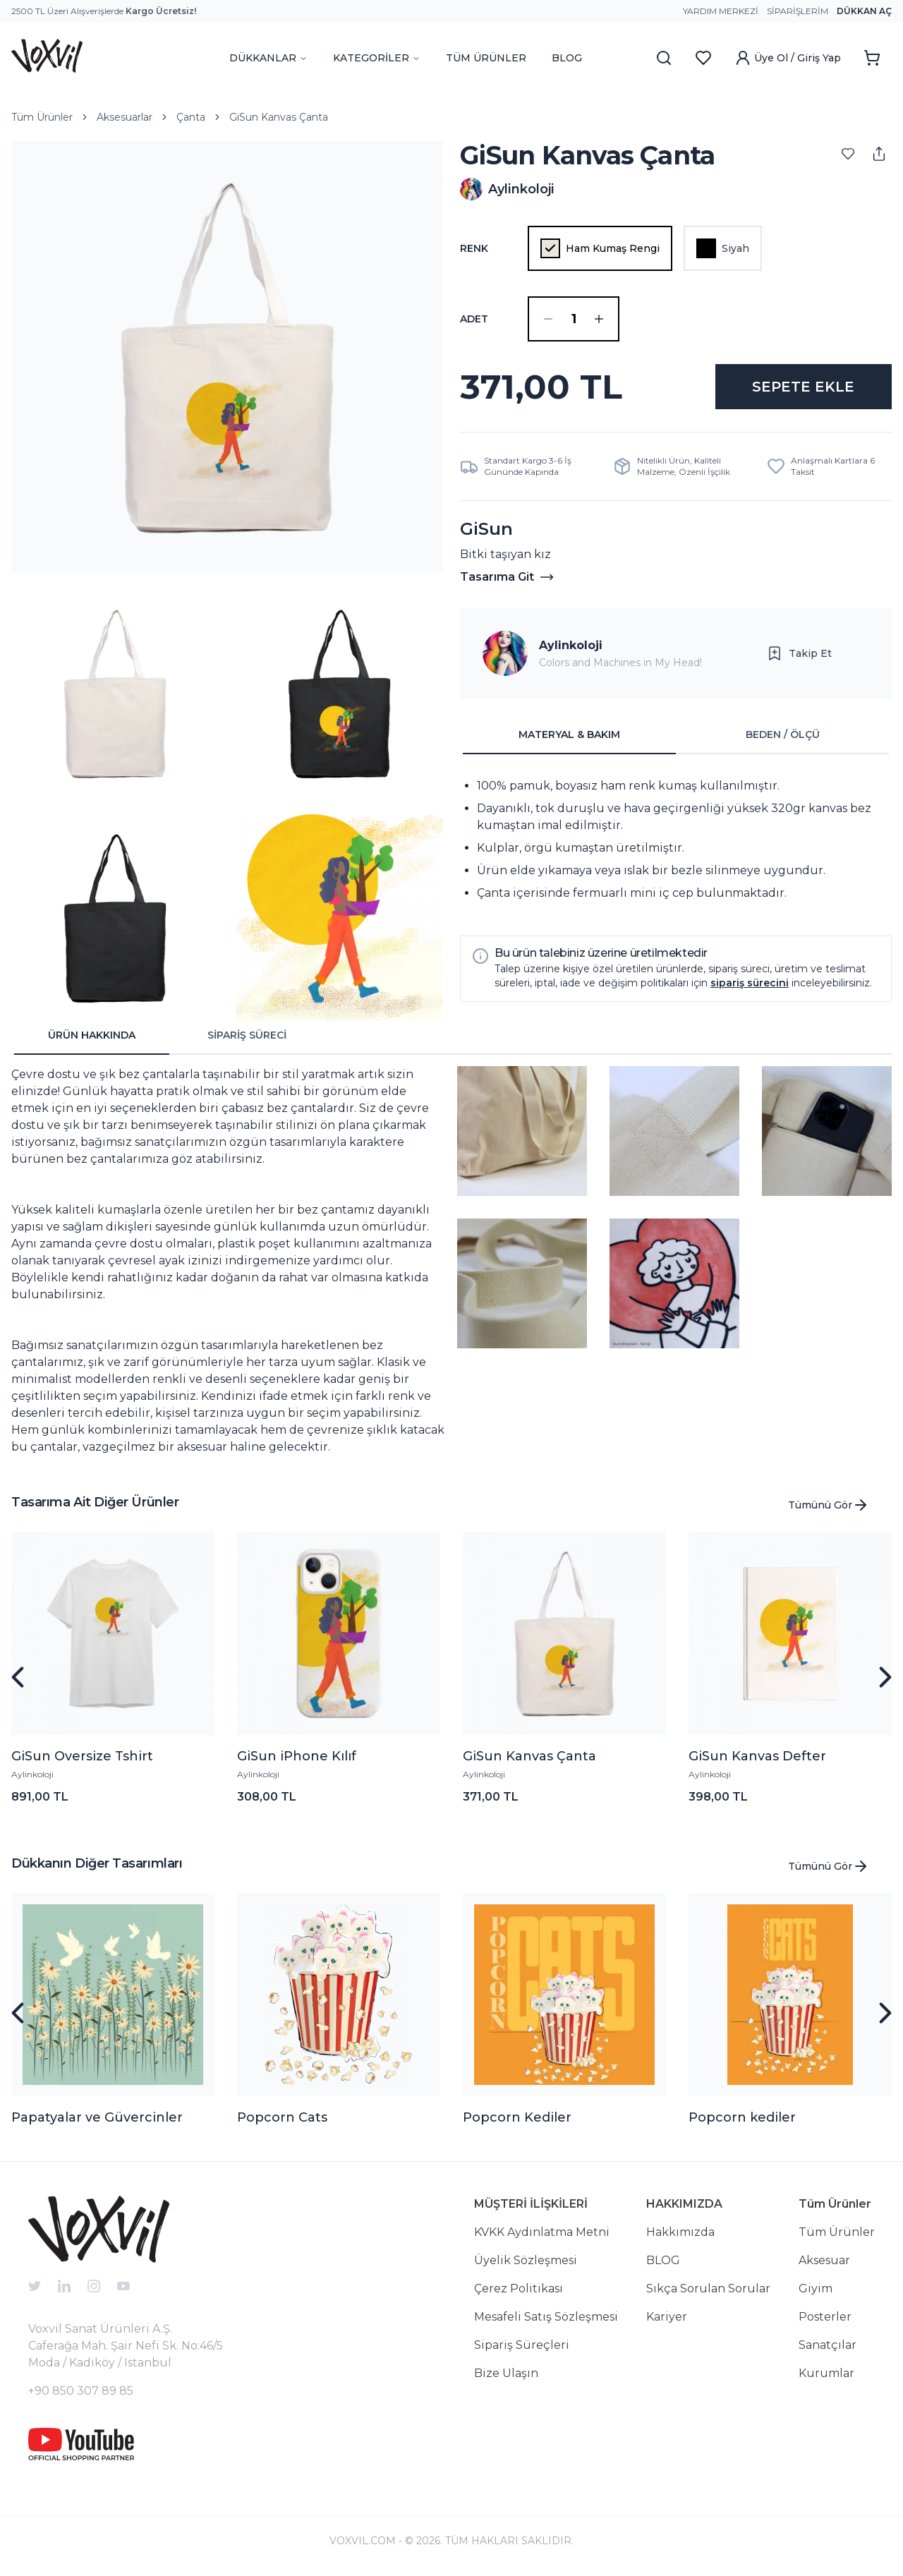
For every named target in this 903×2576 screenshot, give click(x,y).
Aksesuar (824, 2260)
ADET (474, 319)
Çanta (190, 117)
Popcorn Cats (282, 2117)
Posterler (825, 2316)
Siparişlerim (797, 11)
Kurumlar (826, 2373)
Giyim (815, 2288)
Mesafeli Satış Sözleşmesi (546, 2316)
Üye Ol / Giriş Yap (787, 57)
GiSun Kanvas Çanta (278, 117)
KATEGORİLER (376, 58)
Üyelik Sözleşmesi (525, 2260)
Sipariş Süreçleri (521, 2345)
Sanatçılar (827, 2345)
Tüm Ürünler (42, 117)
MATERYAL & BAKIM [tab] (569, 734)
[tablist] (676, 735)
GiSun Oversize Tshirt (82, 1756)
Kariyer (666, 2316)
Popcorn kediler (742, 2117)
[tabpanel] (676, 839)
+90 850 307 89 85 (80, 2390)
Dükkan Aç (864, 11)
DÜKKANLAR (268, 58)
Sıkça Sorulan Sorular (708, 2288)
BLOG (567, 58)
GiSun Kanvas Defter (757, 1756)
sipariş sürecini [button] (749, 982)
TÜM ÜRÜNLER (486, 58)
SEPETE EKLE (803, 386)
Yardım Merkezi (720, 11)
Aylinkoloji (570, 645)
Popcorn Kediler (517, 2117)
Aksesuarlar (124, 117)
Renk (474, 248)
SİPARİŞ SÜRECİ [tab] (246, 1035)
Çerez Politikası (518, 2288)
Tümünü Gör (828, 1504)
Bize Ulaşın (506, 2373)
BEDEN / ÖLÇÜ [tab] (783, 734)
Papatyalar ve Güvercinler (97, 2117)
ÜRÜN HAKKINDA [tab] (91, 1035)
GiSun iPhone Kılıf (296, 1756)
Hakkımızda (680, 2232)
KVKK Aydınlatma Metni (542, 2232)
